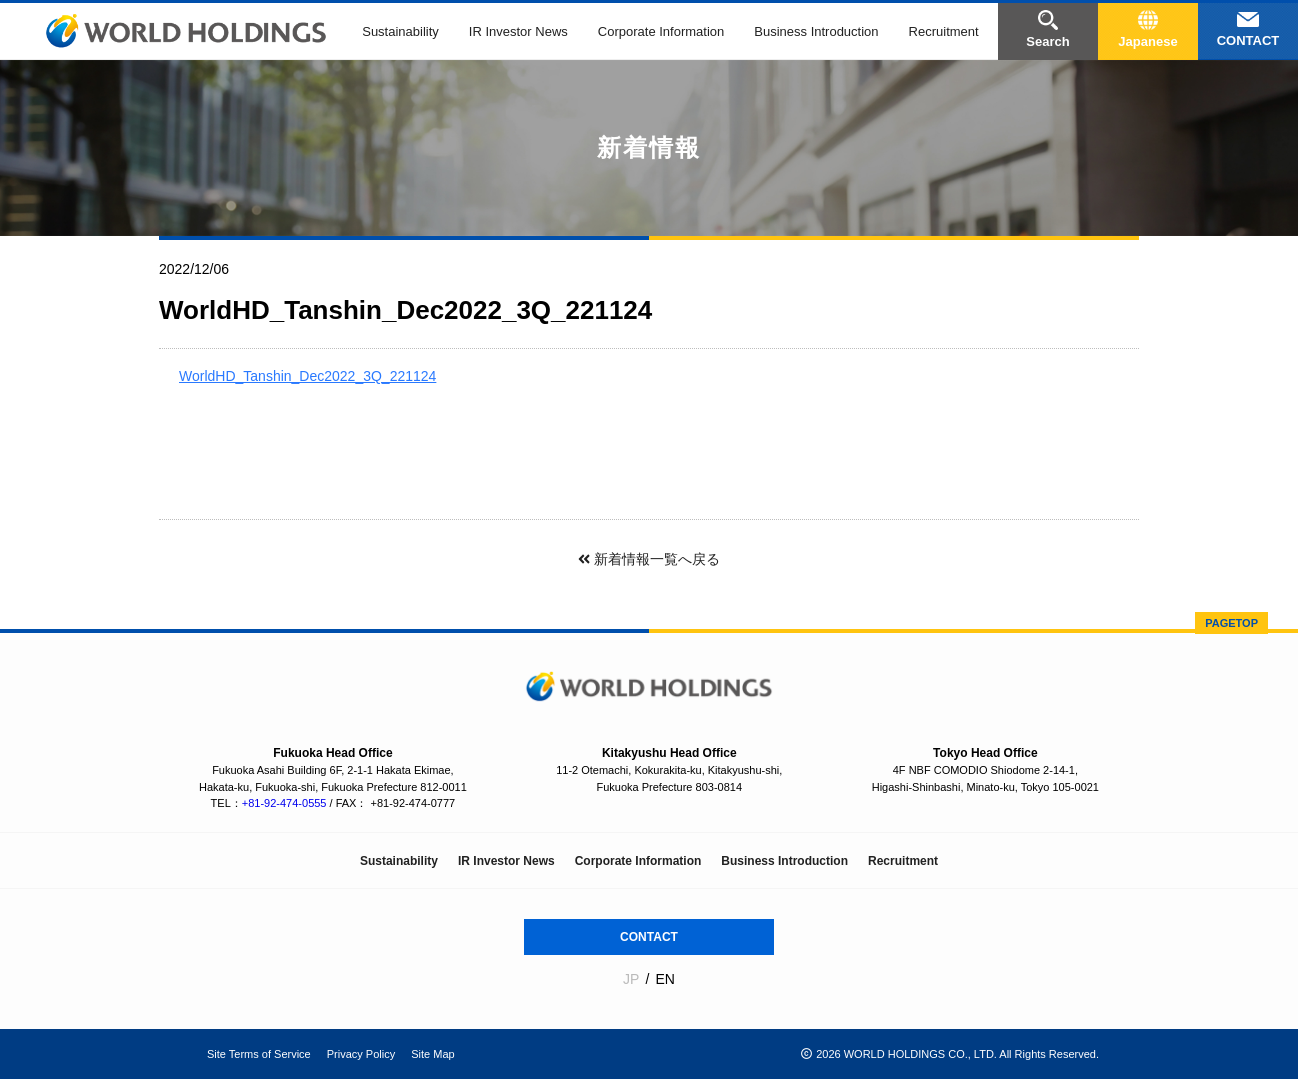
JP (631, 979)
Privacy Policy (361, 1054)
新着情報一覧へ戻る (649, 559)
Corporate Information (661, 31)
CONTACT (649, 937)
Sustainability (400, 31)
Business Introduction (816, 31)
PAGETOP (1231, 623)
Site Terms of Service (259, 1054)
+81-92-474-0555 (284, 803)
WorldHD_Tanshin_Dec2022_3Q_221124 (307, 376)
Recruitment (944, 31)
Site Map (432, 1054)
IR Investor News (518, 31)
